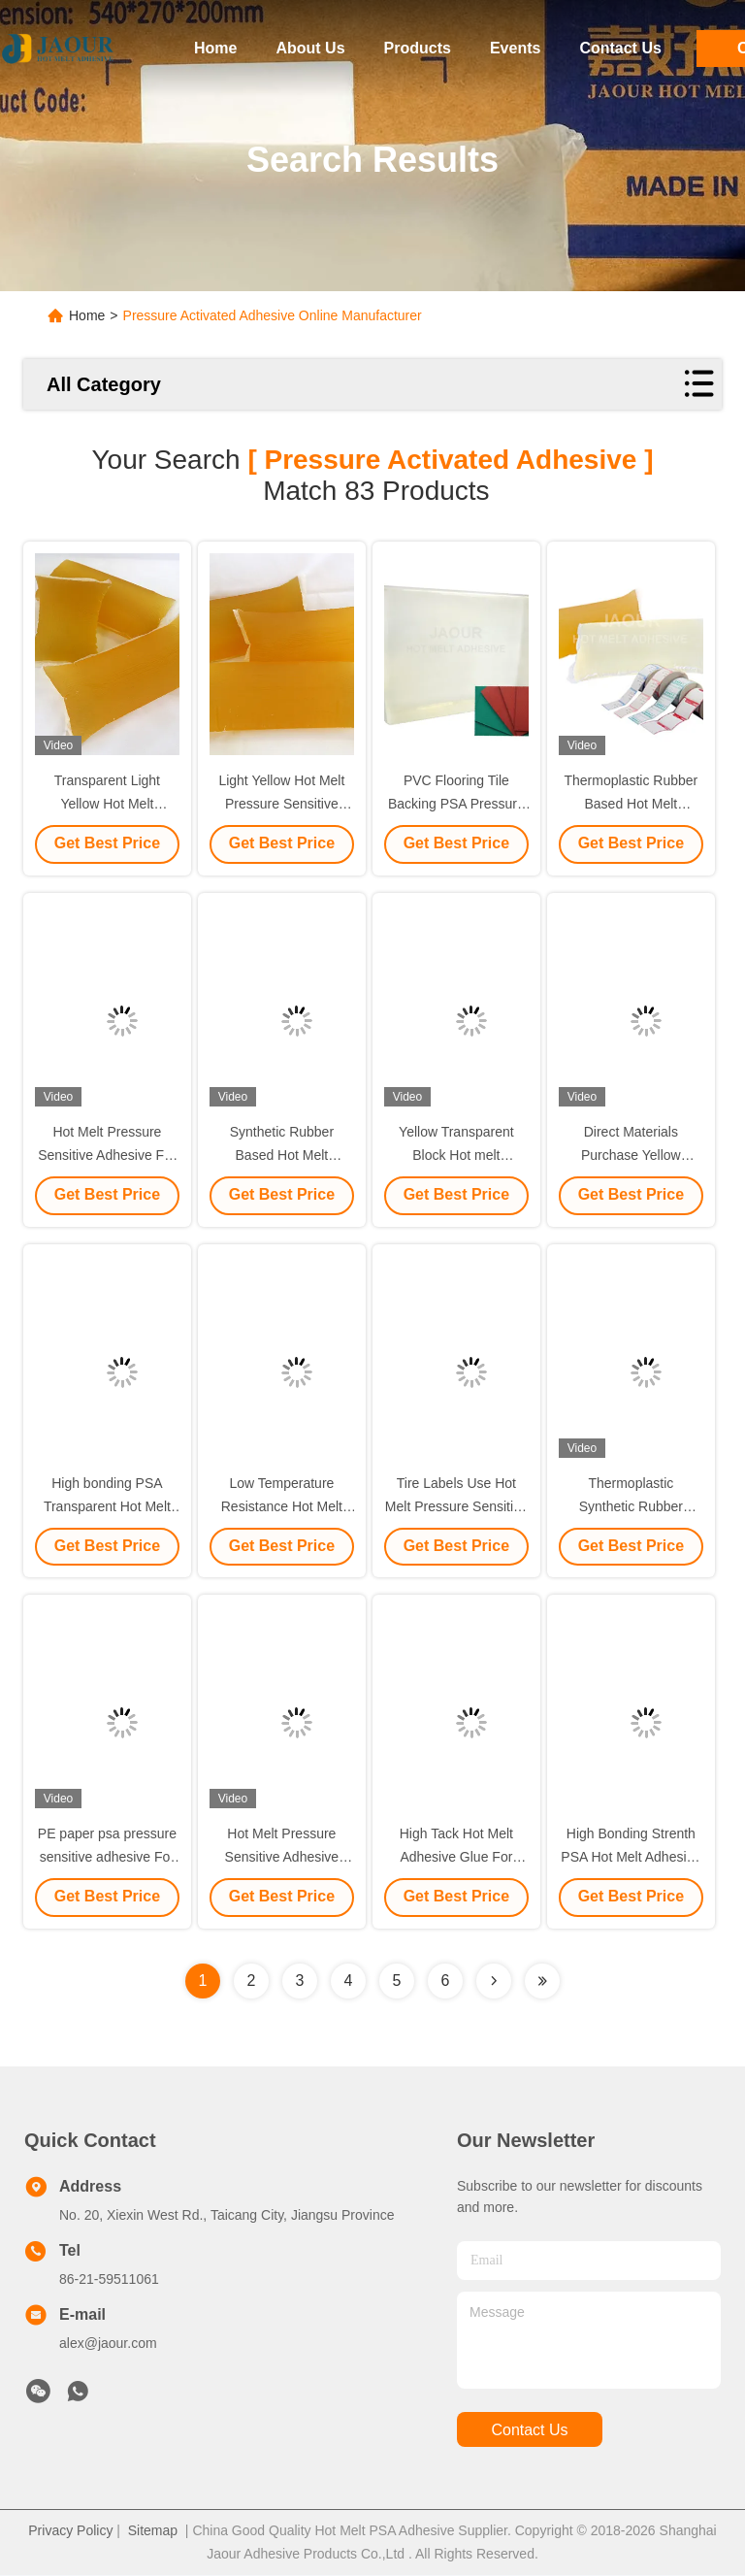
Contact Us (620, 48)
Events (515, 48)
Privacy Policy (70, 2531)
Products (417, 48)
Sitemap (153, 2531)
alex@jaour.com (108, 2344)
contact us (529, 2431)
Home (215, 48)
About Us (309, 48)
